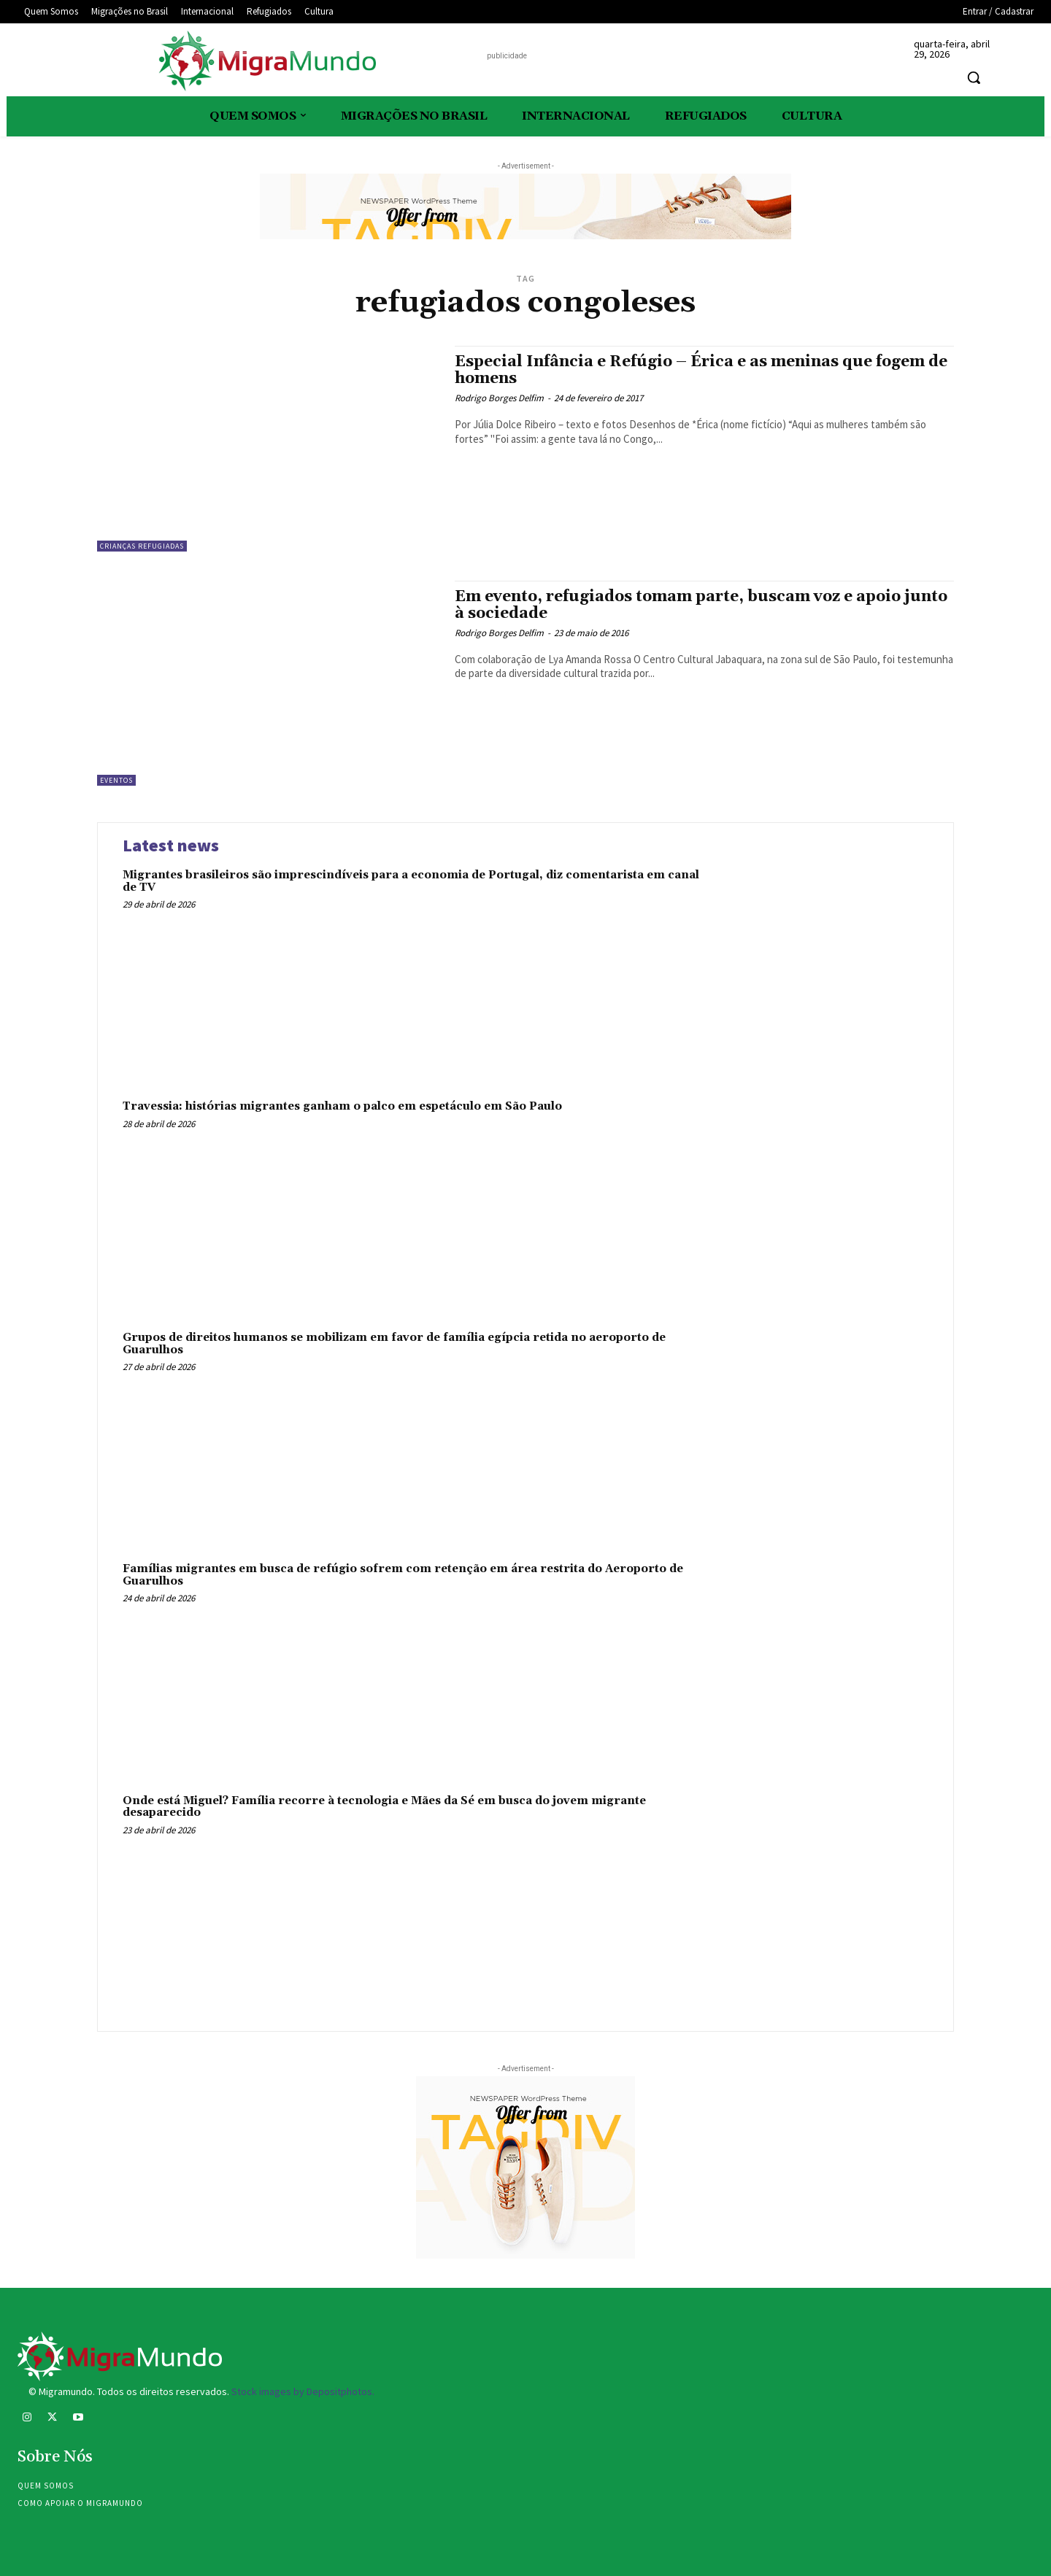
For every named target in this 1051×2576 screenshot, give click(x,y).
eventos (116, 780)
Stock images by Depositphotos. (302, 2391)
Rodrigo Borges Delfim (499, 398)
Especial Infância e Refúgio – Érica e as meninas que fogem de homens (701, 370)
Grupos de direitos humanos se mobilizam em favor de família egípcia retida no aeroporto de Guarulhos (394, 1344)
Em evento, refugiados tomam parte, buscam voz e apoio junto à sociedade (701, 605)
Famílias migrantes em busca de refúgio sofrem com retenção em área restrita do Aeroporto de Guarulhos (403, 1575)
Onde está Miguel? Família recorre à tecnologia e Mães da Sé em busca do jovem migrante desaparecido (384, 1807)
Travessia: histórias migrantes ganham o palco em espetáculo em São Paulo (342, 1106)
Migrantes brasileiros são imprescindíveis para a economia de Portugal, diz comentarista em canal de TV (411, 881)
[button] (973, 77)
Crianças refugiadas (142, 546)
